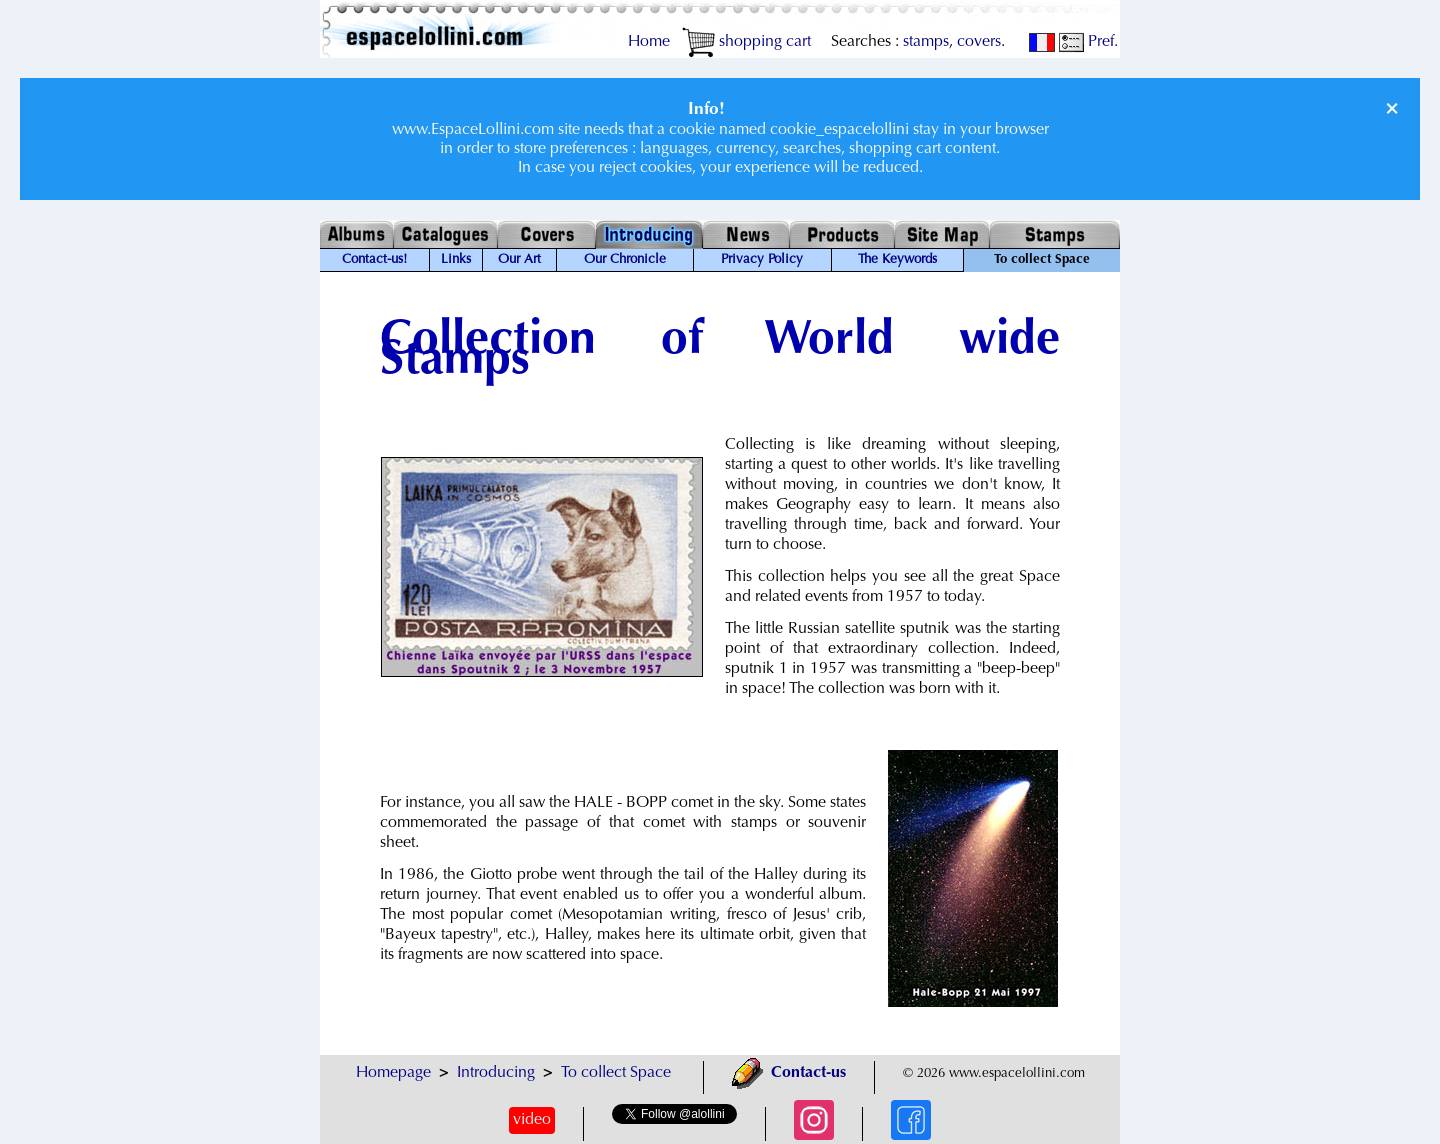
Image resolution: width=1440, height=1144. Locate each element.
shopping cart (746, 42)
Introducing (496, 1073)
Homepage (393, 1073)
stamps (926, 42)
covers (979, 42)
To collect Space (616, 1073)
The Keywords (897, 260)
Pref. (1088, 42)
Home (649, 42)
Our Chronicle (625, 260)
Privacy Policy (762, 260)
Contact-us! (374, 260)
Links (456, 260)
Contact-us (789, 1073)
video (532, 1120)
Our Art (519, 260)
